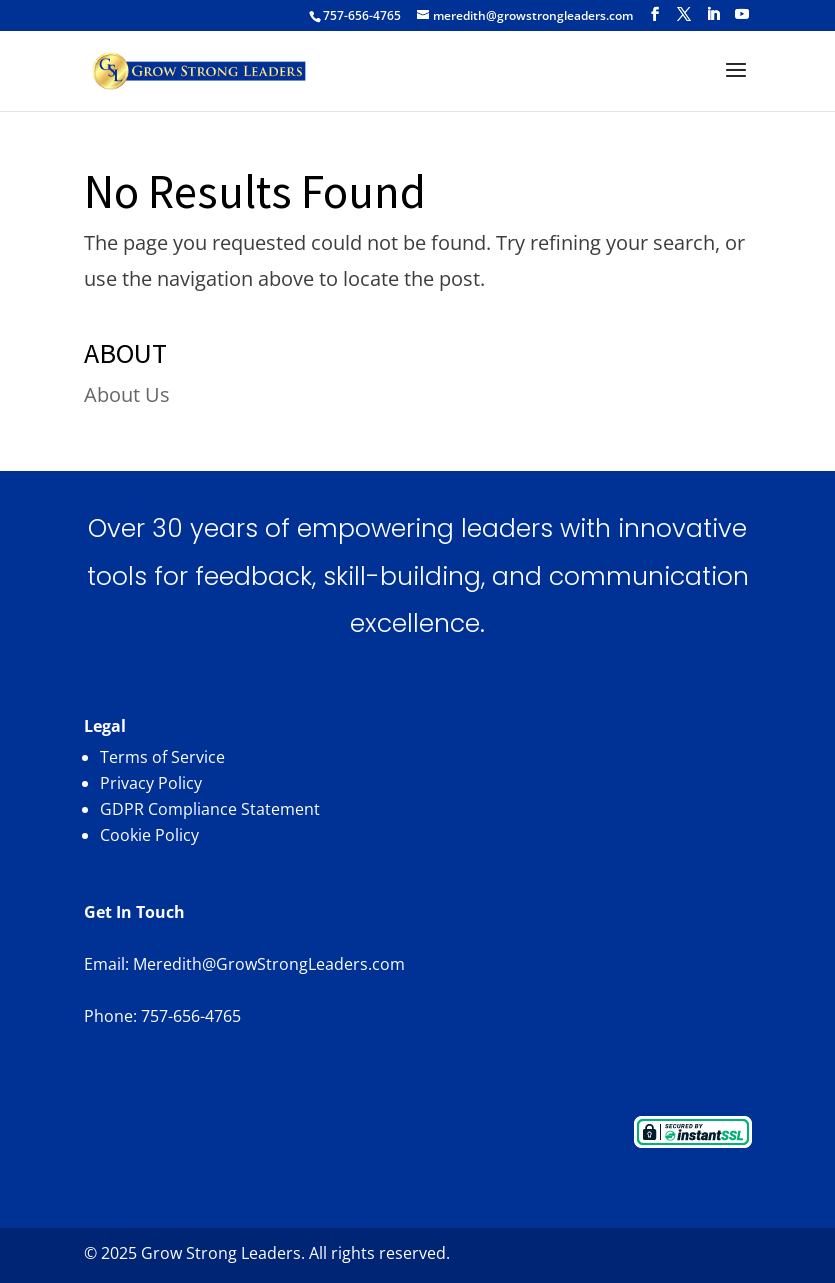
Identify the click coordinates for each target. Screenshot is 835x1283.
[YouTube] (742, 14)
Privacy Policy (151, 783)
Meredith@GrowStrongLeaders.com (269, 964)
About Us (127, 394)
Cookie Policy (149, 835)
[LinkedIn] (713, 14)
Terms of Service (162, 757)
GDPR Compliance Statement (210, 809)
